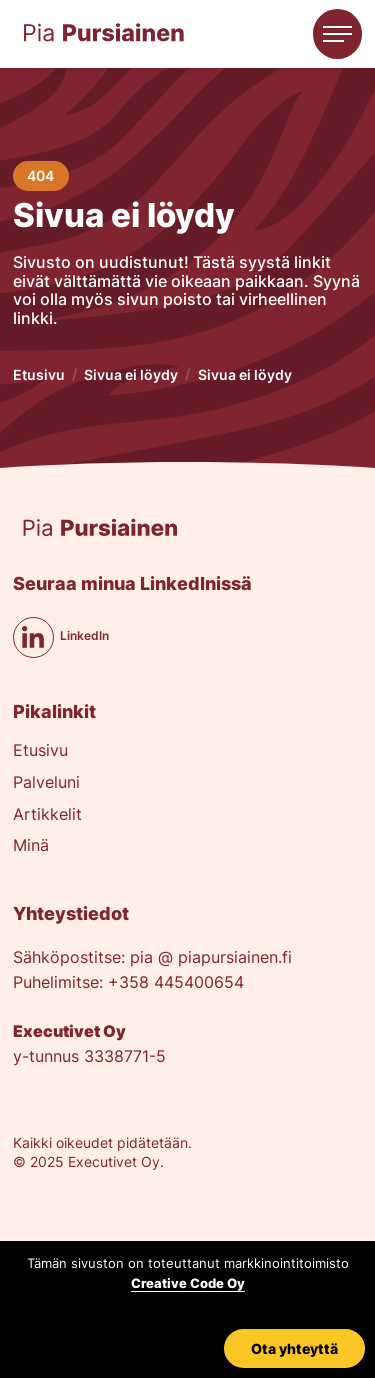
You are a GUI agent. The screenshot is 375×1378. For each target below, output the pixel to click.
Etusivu (39, 374)
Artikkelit (47, 815)
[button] (338, 34)
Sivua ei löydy (131, 374)
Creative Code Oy (188, 1283)
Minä (31, 846)
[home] (104, 33)
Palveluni (46, 783)
